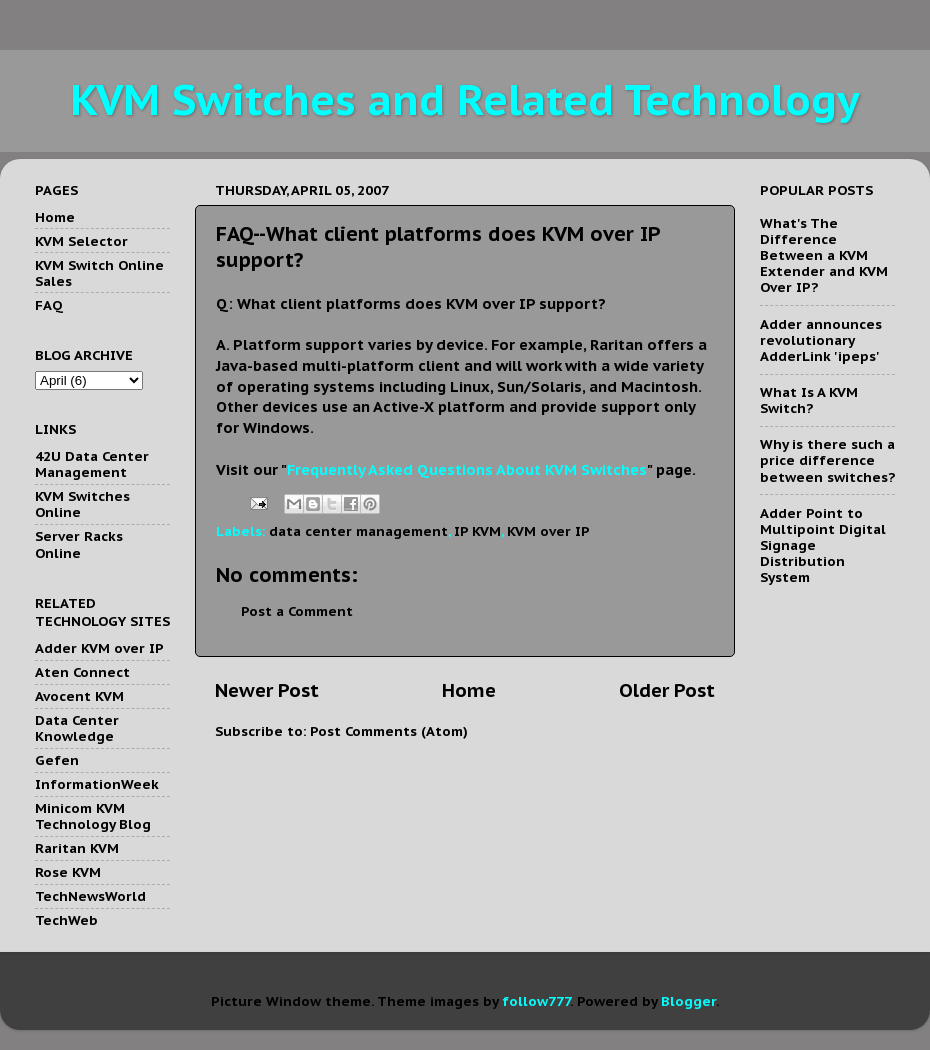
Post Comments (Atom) (389, 731)
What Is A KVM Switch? (809, 400)
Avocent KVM (79, 696)
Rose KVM (68, 872)
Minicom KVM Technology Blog (93, 816)
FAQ (49, 305)
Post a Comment (297, 611)
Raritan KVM (77, 848)
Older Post (667, 690)
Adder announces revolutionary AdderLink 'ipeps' (821, 340)
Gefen (57, 760)
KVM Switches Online (82, 504)
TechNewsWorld (90, 896)
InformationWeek (97, 784)
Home (469, 690)
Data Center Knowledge (77, 728)
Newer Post (267, 690)
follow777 (536, 1001)
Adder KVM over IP (99, 648)
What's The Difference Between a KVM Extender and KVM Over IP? (824, 255)
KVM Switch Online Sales (99, 273)
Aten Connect (82, 672)
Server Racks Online (79, 544)
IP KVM (477, 531)
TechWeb (66, 920)
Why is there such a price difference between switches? (827, 460)
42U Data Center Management (92, 464)
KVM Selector (81, 241)
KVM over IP (548, 531)
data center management (358, 531)
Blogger (688, 1001)
